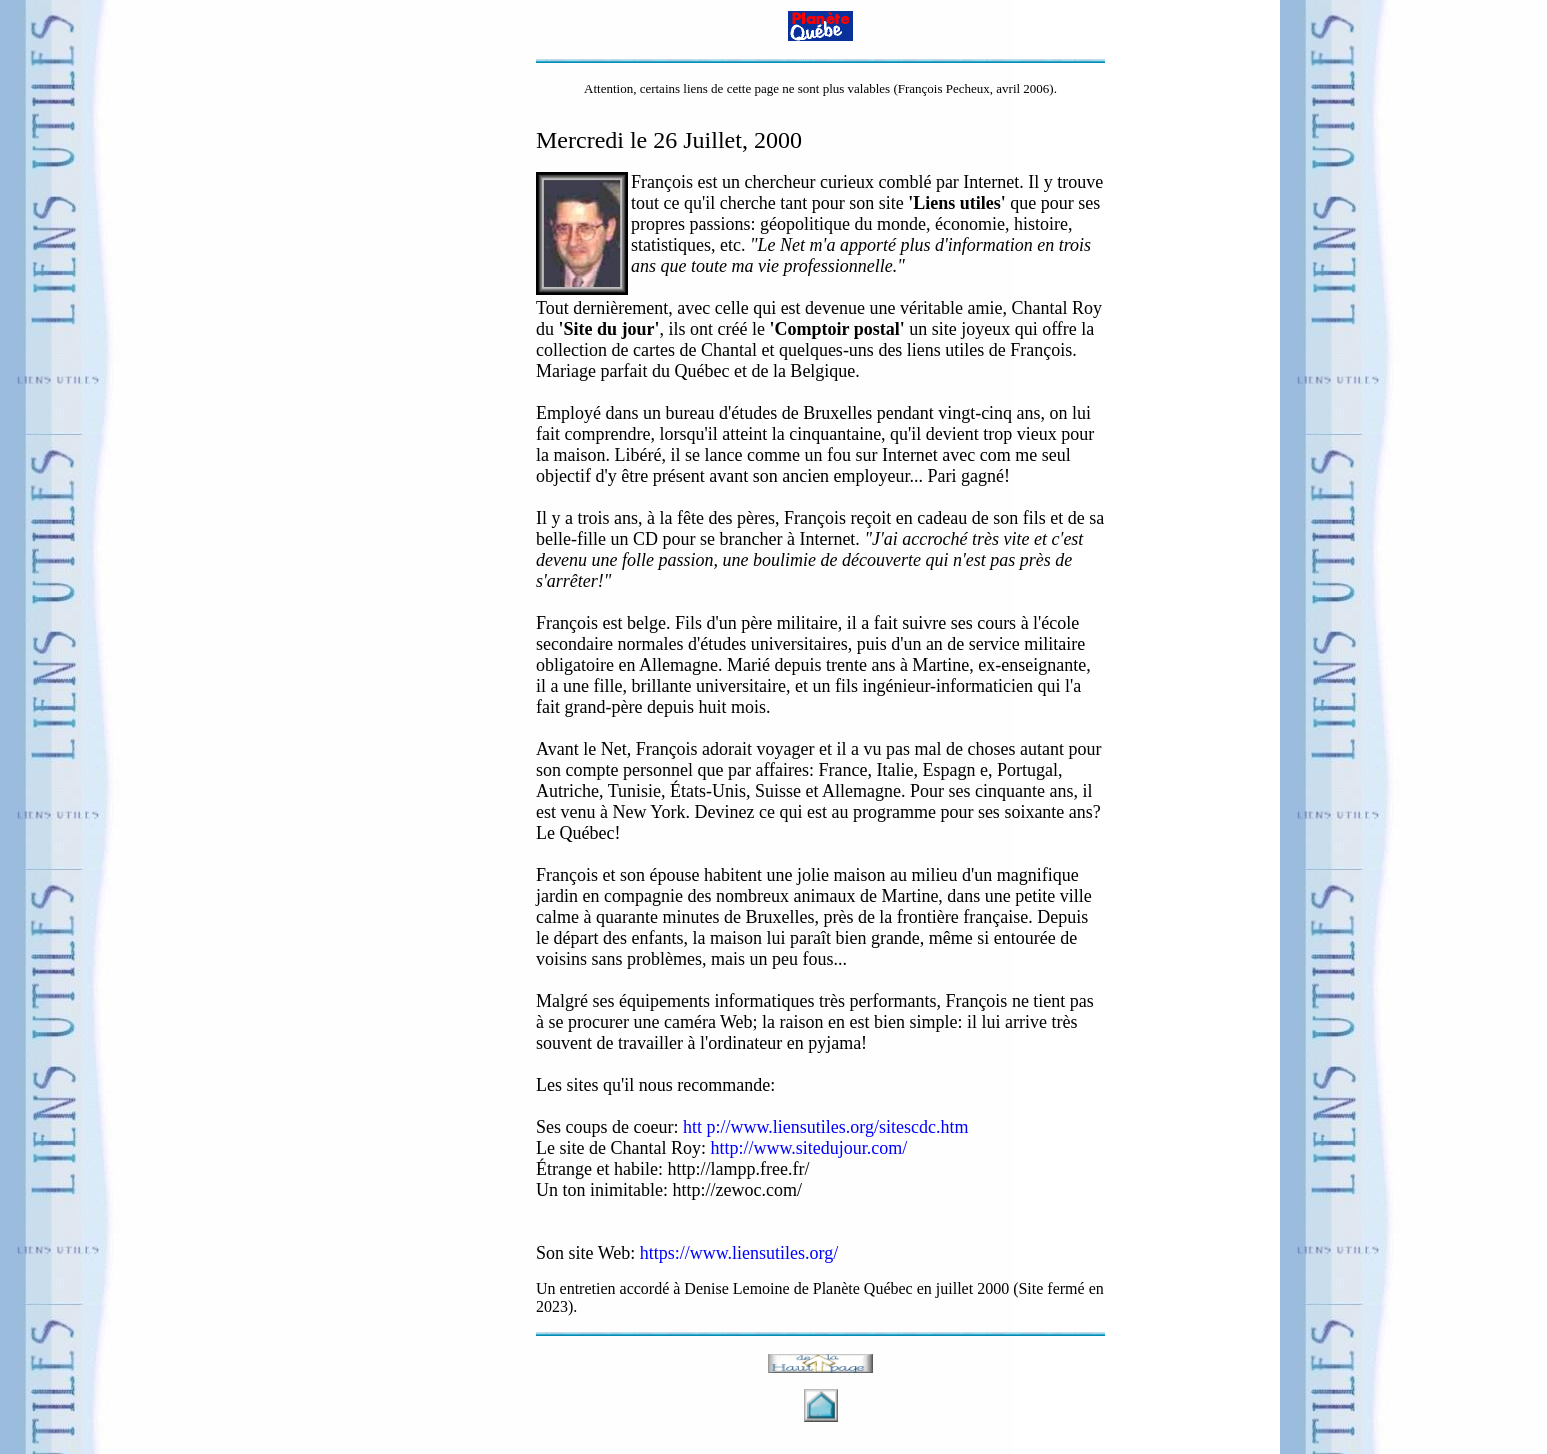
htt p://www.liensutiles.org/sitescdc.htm (825, 1127)
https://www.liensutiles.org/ (739, 1253)
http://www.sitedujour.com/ (808, 1148)
